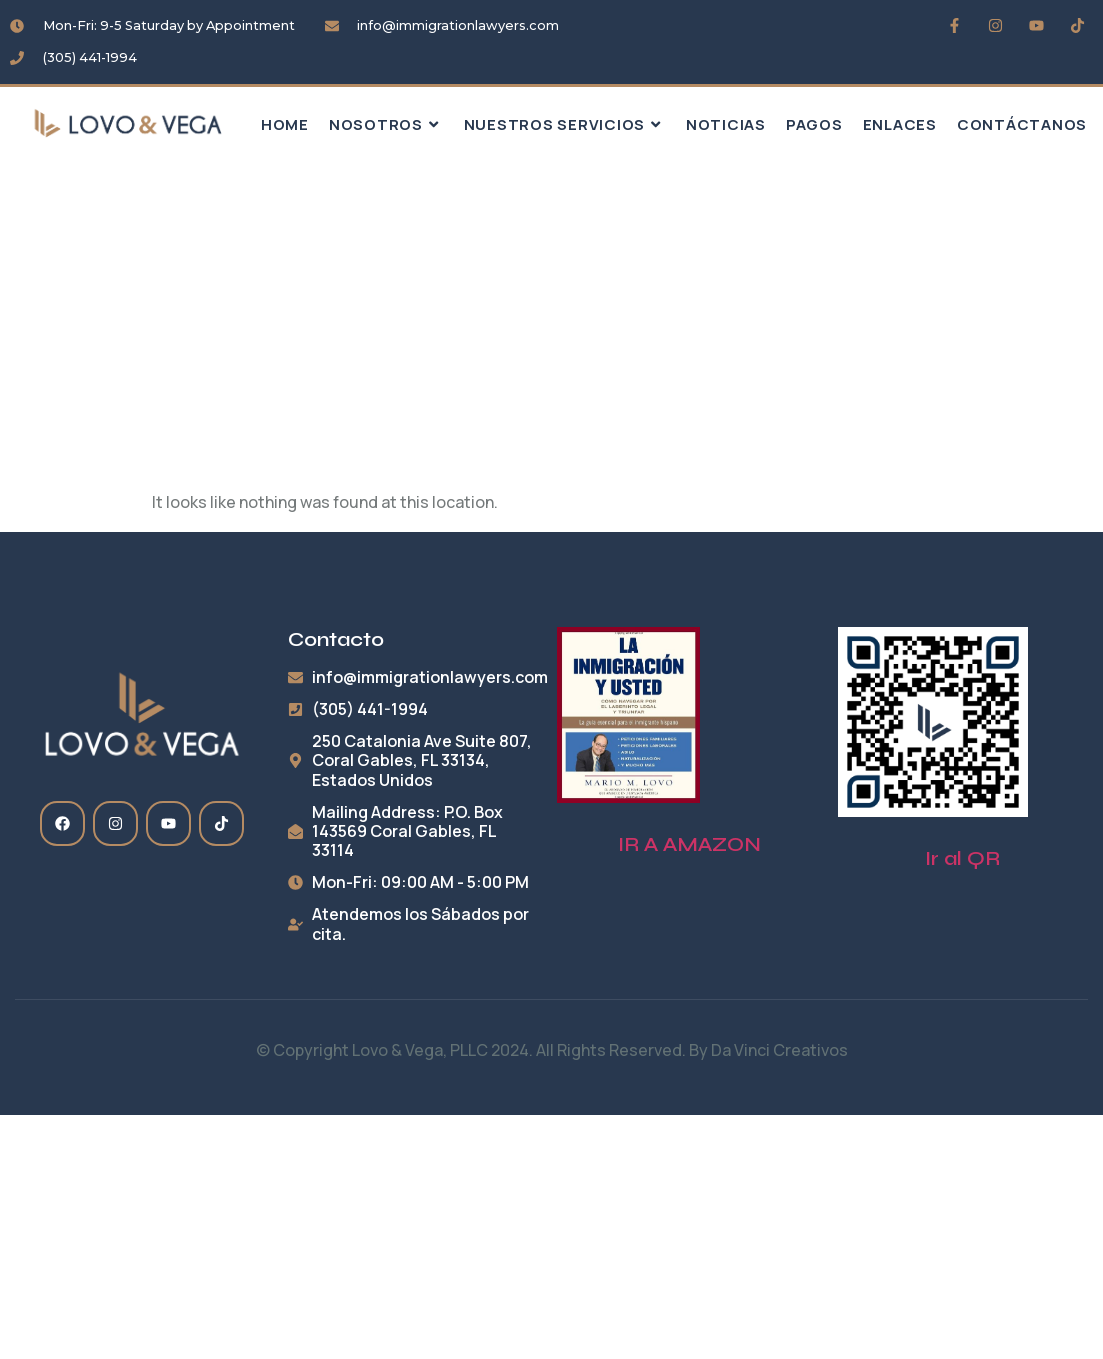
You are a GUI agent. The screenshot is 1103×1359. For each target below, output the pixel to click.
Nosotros (386, 125)
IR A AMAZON (689, 844)
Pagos (814, 125)
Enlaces (900, 125)
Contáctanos (1022, 125)
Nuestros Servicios (565, 125)
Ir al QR (962, 858)
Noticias (726, 125)
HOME (285, 125)
